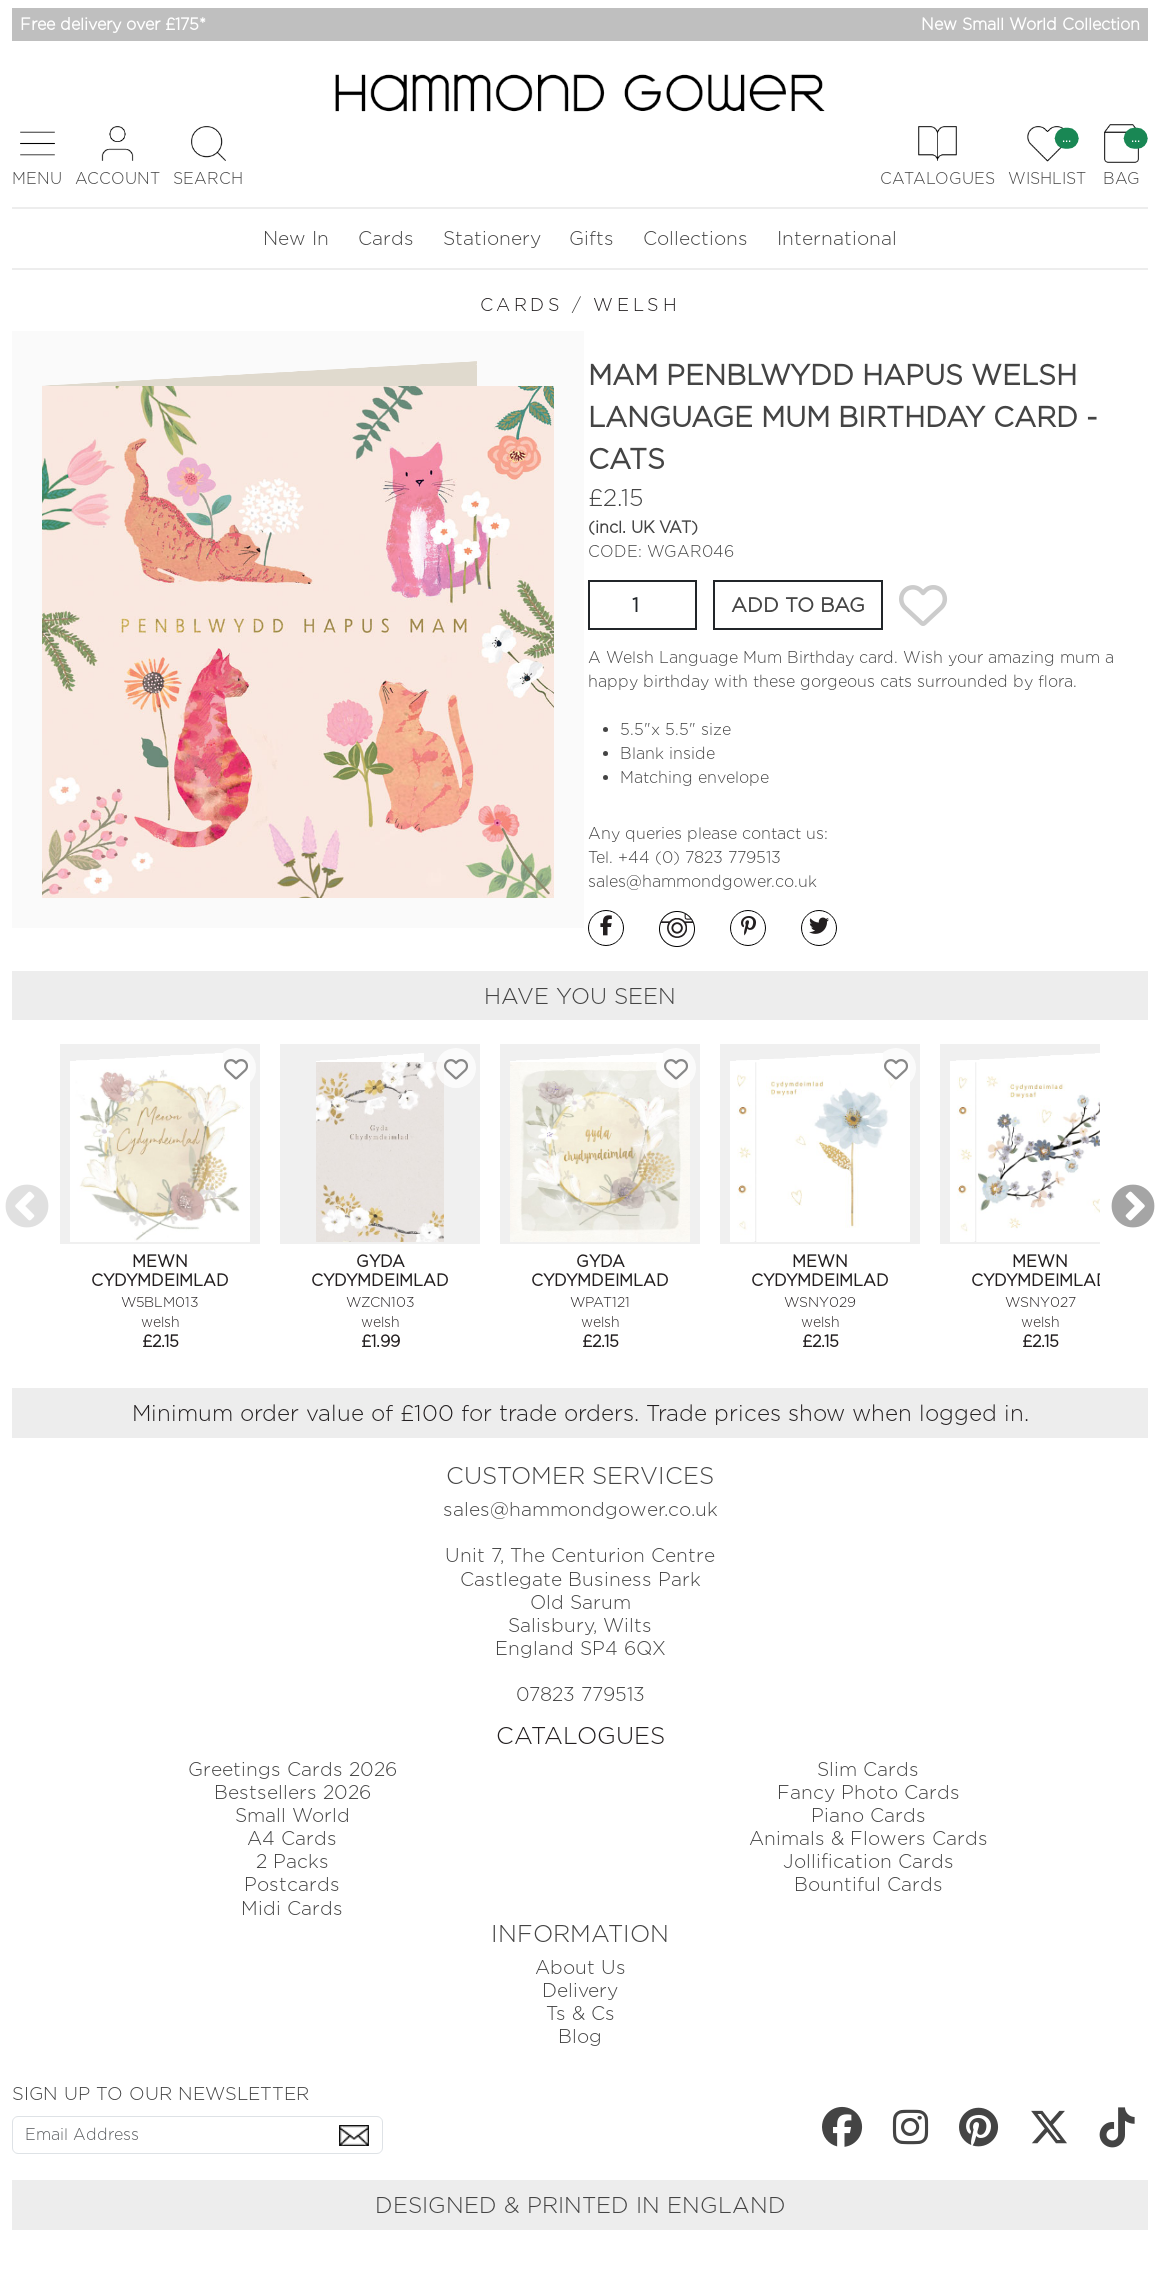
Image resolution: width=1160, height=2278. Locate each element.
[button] (37, 156)
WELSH (636, 304)
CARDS (522, 304)
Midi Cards (292, 1908)
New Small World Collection (1030, 24)
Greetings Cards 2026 (292, 1769)
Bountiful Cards (868, 1884)
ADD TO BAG (798, 605)
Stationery (492, 238)
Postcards (292, 1884)
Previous (27, 1208)
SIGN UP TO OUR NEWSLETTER (160, 2093)
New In (296, 238)
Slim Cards (868, 1769)
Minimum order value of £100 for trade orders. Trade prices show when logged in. (580, 1412)
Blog (580, 2036)
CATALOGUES (580, 1735)
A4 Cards (292, 1838)
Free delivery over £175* (113, 24)
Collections (695, 238)
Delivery (580, 1990)
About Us (580, 1967)
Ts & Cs (580, 2013)
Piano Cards (868, 1815)
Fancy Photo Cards (868, 1792)
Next (1133, 1208)
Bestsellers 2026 (292, 1792)
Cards (386, 238)
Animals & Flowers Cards (868, 1838)
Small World (292, 1815)
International (837, 238)
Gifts (591, 238)
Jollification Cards (868, 1861)
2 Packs (292, 1861)
